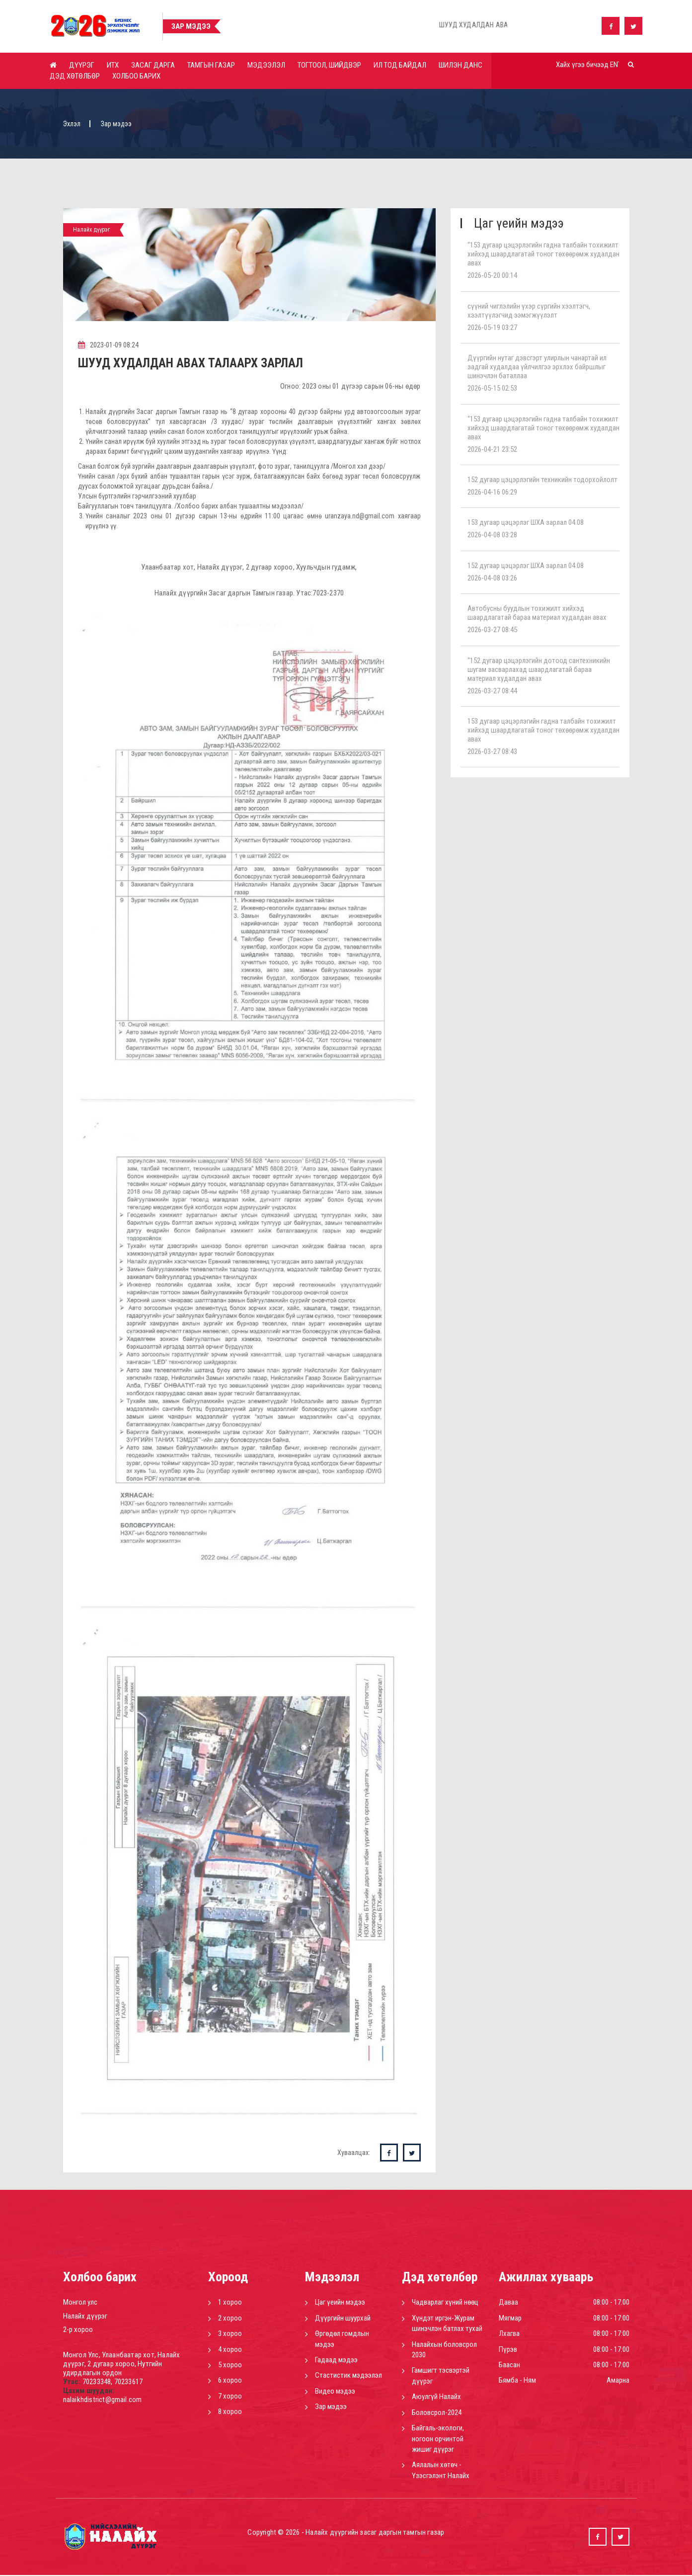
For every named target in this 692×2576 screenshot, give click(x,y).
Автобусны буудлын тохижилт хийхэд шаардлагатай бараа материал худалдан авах (537, 613)
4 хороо (230, 2349)
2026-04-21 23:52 (492, 449)
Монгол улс (80, 2303)
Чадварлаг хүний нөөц (445, 2303)
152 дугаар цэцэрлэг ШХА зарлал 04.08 (525, 565)
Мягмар (510, 2318)
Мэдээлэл (266, 65)
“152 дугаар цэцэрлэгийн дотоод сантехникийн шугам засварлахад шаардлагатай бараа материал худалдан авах (538, 669)
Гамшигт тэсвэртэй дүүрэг (440, 2376)
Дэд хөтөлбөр (75, 76)
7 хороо (230, 2396)
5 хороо (230, 2365)
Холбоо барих (136, 76)
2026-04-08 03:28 (492, 534)
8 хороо (230, 2412)
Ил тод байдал (400, 65)
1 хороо (230, 2303)
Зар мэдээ (331, 2407)
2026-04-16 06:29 (492, 492)
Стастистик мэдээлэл (348, 2376)
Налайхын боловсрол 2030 (444, 2350)
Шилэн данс (460, 65)
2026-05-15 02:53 (492, 388)
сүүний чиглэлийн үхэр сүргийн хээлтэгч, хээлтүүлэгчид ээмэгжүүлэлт (528, 311)
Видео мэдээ (335, 2391)
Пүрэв (508, 2349)
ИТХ (113, 65)
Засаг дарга (153, 65)
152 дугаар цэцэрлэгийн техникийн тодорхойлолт (542, 479)
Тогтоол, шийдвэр (329, 65)
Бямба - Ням (517, 2381)
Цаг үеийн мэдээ (340, 2303)
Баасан (509, 2365)
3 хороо (230, 2334)
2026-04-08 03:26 (492, 578)
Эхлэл (71, 124)
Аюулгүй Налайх (436, 2397)
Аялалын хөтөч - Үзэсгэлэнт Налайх (440, 2471)
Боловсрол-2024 (436, 2413)
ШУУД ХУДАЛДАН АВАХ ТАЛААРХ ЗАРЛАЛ (194, 363)
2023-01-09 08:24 (109, 344)
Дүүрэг (81, 65)
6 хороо (230, 2381)
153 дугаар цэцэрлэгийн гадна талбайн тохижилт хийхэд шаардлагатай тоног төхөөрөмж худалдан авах (543, 730)
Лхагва (509, 2334)
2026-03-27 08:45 (492, 629)
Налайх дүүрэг (85, 2316)
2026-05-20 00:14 (492, 275)
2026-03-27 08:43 (492, 751)
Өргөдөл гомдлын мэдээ (342, 2339)
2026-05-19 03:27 (492, 327)
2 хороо (230, 2318)
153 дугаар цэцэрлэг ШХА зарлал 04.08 (525, 522)
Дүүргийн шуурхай (343, 2318)
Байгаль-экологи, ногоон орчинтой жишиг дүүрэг (438, 2439)
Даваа (508, 2303)
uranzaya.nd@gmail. (353, 517)
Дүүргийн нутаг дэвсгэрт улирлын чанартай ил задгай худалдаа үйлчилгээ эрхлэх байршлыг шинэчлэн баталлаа (537, 366)
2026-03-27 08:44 (492, 690)
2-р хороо (78, 2330)
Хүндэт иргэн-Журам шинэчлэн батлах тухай (447, 2323)
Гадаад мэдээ (336, 2360)
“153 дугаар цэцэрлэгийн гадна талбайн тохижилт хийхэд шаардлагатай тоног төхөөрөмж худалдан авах (543, 254)
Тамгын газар (211, 65)
